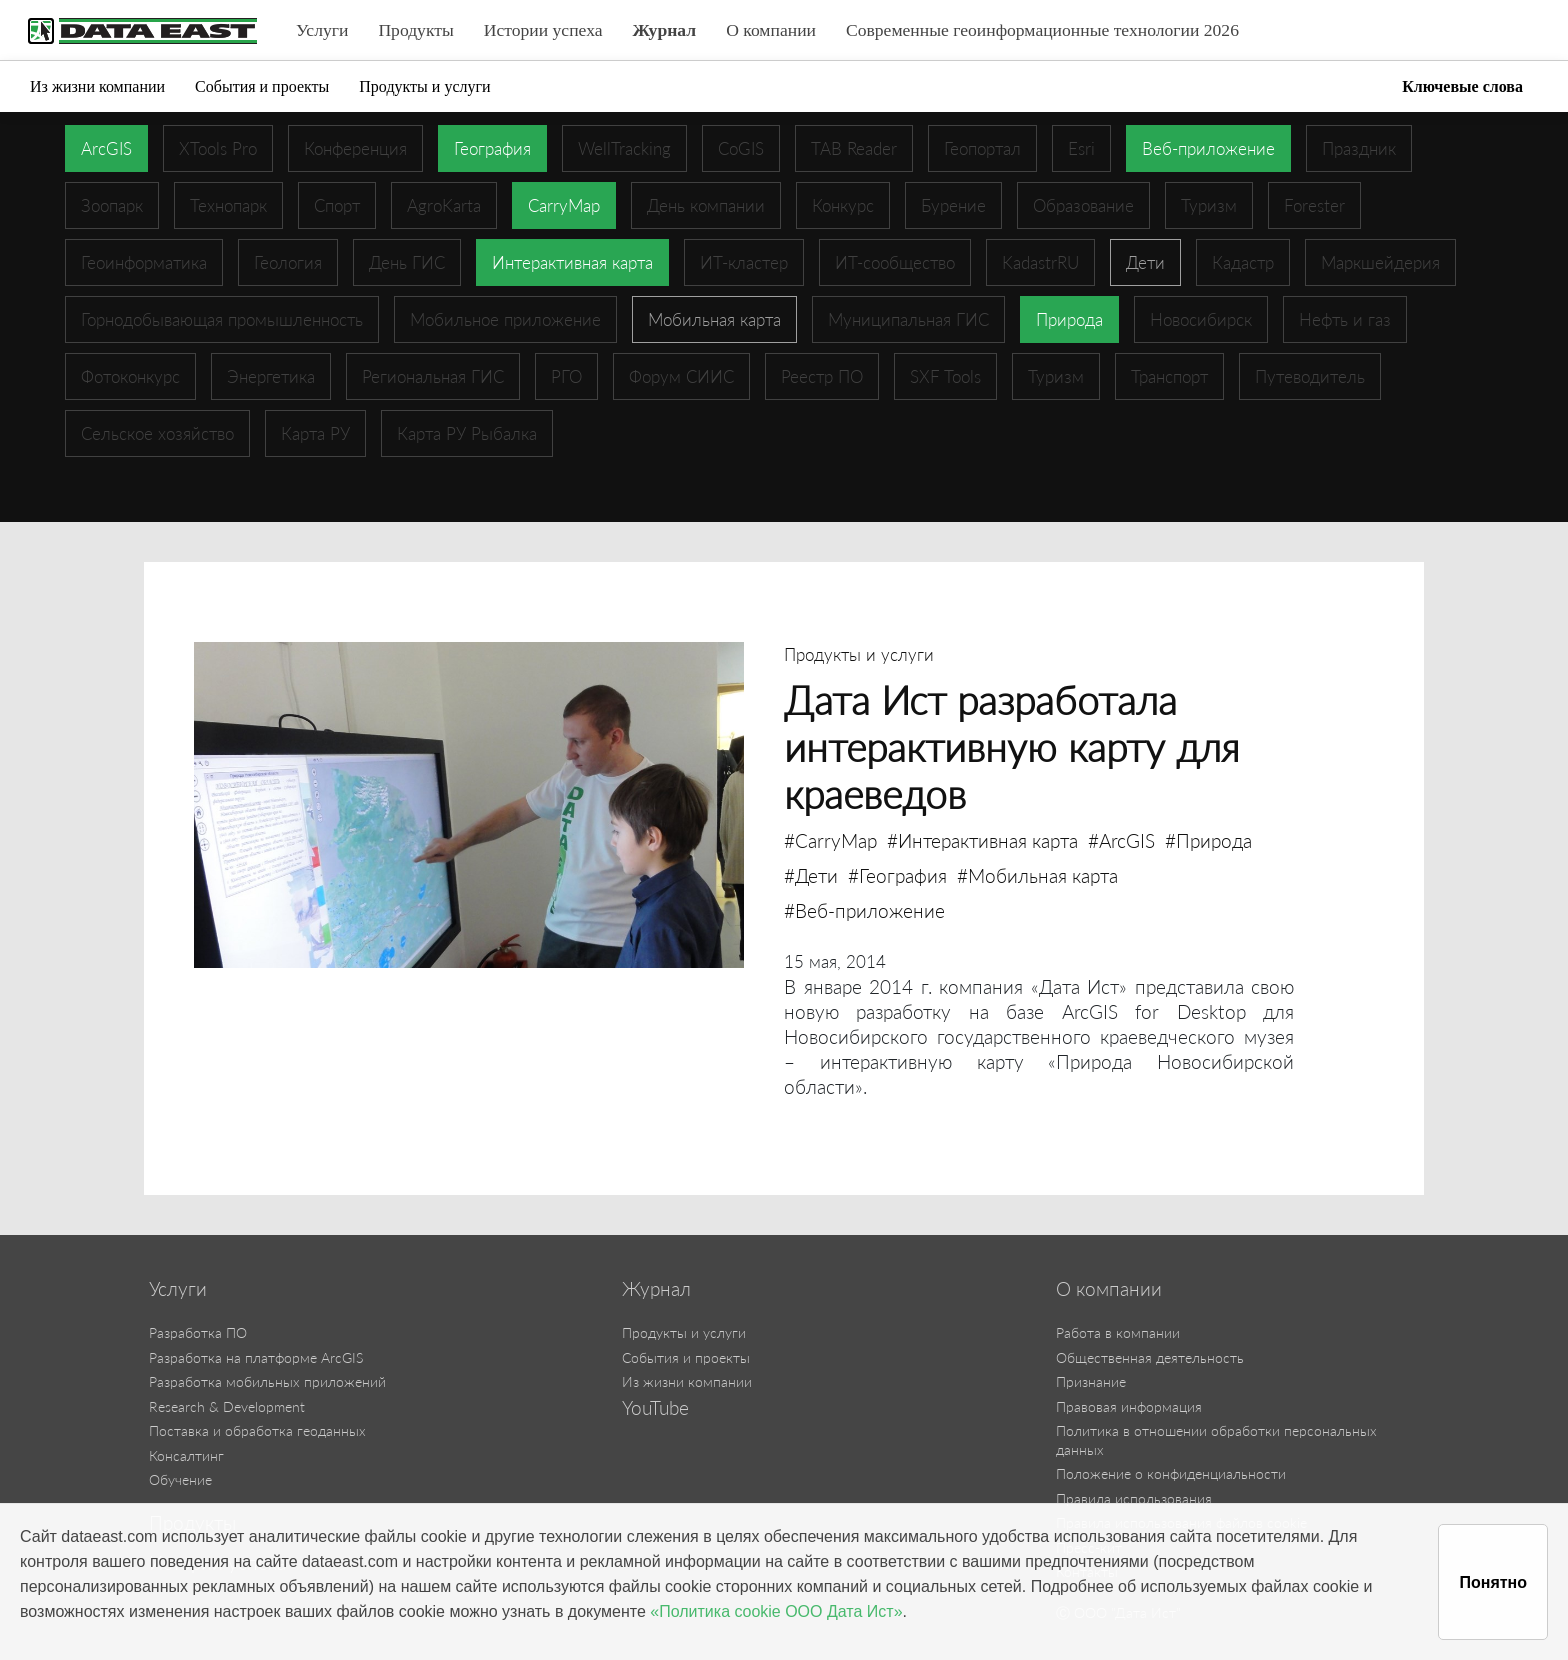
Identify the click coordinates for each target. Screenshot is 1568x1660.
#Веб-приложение (864, 910)
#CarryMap (830, 840)
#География (897, 875)
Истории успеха (543, 30)
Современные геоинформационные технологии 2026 (1042, 30)
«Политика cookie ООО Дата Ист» (776, 1611)
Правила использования (1134, 1498)
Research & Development (227, 1406)
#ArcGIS (1121, 840)
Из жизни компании (97, 86)
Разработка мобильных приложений (267, 1381)
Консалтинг (186, 1455)
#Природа (1208, 840)
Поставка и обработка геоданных (257, 1430)
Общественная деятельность (1150, 1357)
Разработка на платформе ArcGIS (256, 1357)
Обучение (180, 1479)
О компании (771, 30)
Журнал (665, 30)
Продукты (415, 30)
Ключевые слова (1462, 86)
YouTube (655, 1408)
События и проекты (262, 86)
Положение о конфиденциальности (1171, 1473)
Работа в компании (1118, 1332)
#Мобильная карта (1037, 875)
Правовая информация (1129, 1406)
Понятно (1493, 1582)
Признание (1091, 1381)
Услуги (322, 30)
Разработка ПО (198, 1332)
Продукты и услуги (424, 86)
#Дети (811, 875)
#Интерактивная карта (982, 840)
